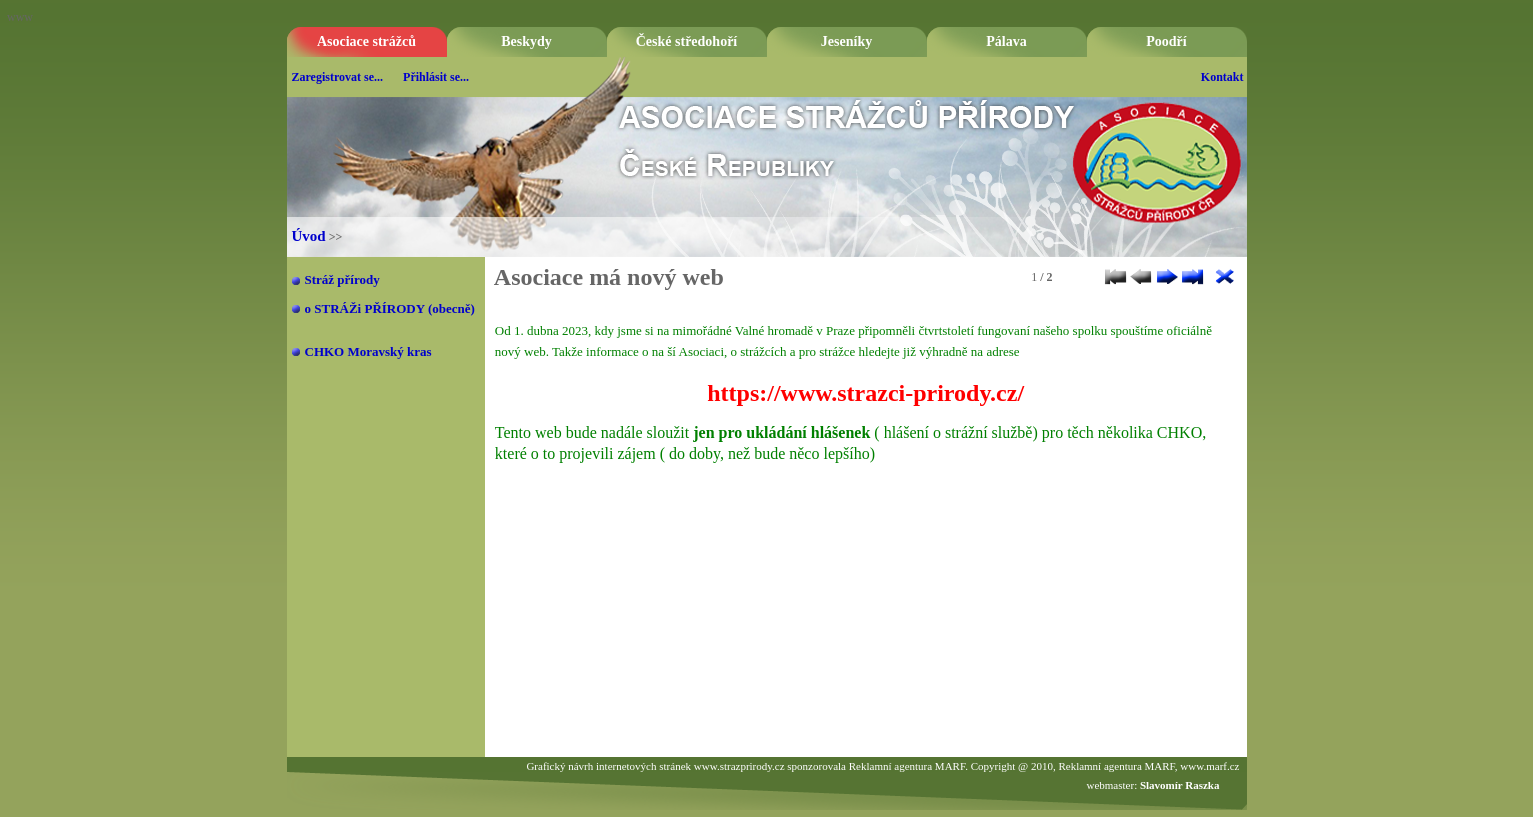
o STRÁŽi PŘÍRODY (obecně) (390, 308)
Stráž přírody (342, 279)
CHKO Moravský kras (368, 351)
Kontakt (1222, 77)
